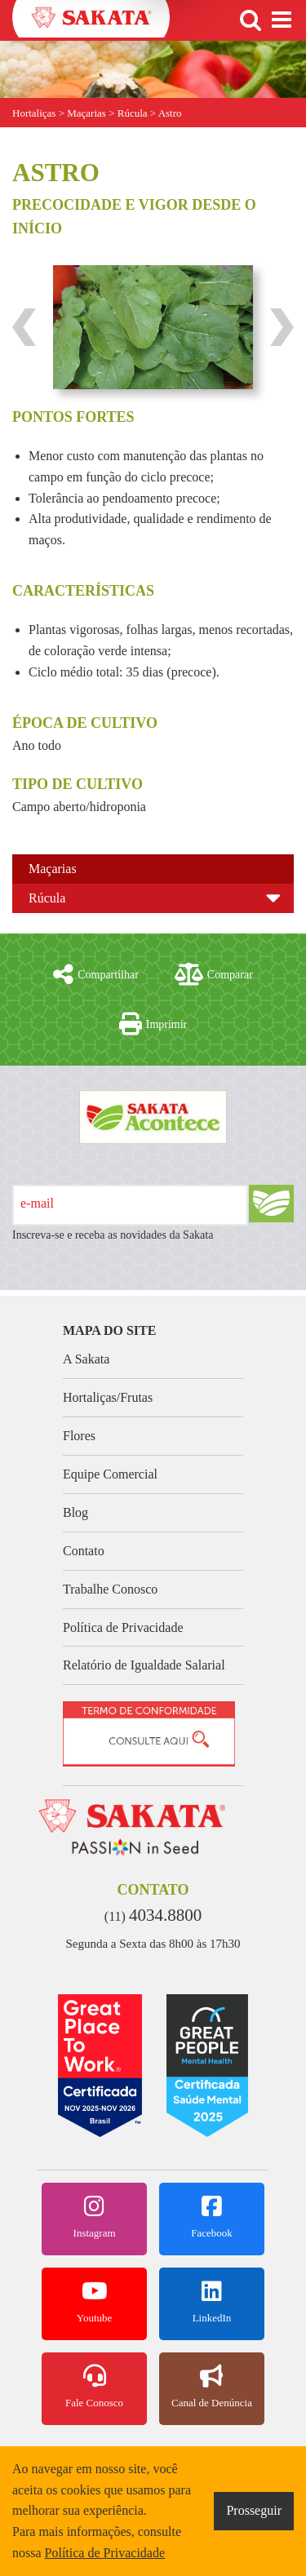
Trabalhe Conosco (110, 1589)
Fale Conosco (94, 2387)
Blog (75, 1512)
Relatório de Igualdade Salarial (144, 1665)
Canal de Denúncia (211, 2387)
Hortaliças (33, 113)
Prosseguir (254, 2510)
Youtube (94, 2302)
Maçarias (53, 869)
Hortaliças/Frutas (108, 1397)
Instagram (94, 2217)
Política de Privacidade (123, 1627)
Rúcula (47, 898)
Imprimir (153, 1024)
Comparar (214, 974)
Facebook (211, 2217)
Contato (83, 1551)
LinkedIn (211, 2302)
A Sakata (86, 1359)
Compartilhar (96, 974)
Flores (79, 1436)
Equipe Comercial (110, 1474)
